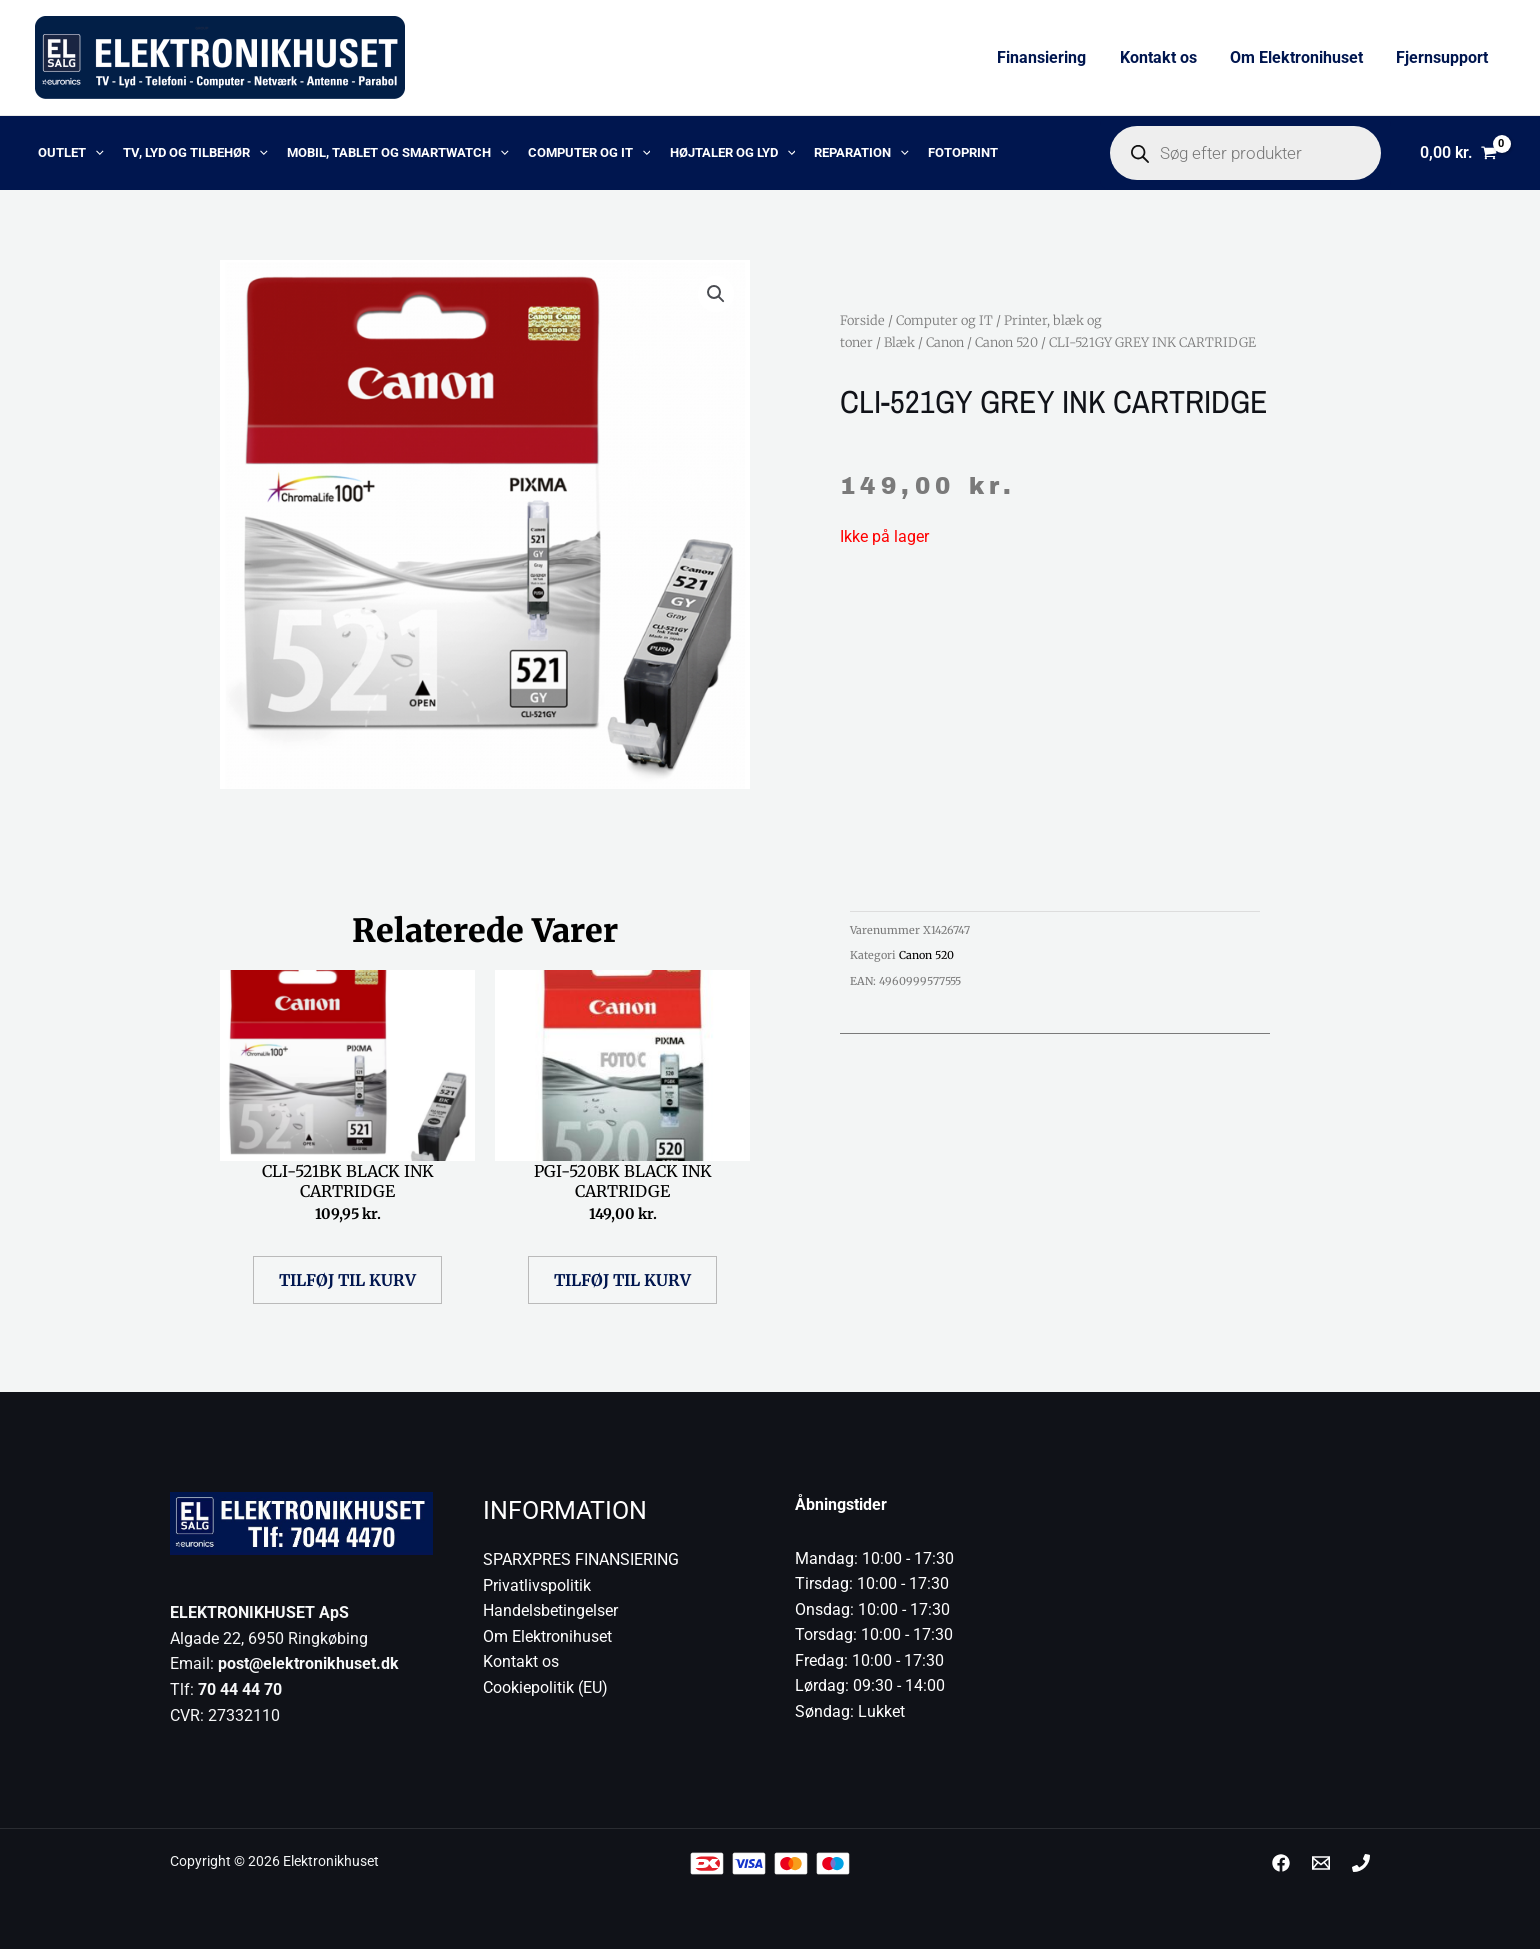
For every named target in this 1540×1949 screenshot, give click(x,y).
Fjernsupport (1443, 57)
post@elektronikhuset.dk (308, 1663)
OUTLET (68, 153)
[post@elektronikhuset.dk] (1321, 1863)
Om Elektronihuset (1298, 57)
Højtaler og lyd (713, 153)
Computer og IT (573, 153)
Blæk (899, 342)
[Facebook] (1281, 1863)
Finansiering (1046, 57)
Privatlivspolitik (537, 1585)
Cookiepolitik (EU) (545, 1687)
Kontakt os (1161, 57)
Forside (862, 320)
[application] (92, 153)
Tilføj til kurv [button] (347, 1280)
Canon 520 (1006, 342)
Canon (945, 342)
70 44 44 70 (240, 1689)
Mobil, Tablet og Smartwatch (386, 153)
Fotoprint (935, 152)
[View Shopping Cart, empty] (1458, 153)
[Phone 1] (1361, 1863)
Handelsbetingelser (550, 1610)
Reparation (837, 153)
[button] (716, 294)
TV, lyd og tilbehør (188, 153)
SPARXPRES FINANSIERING (581, 1559)
